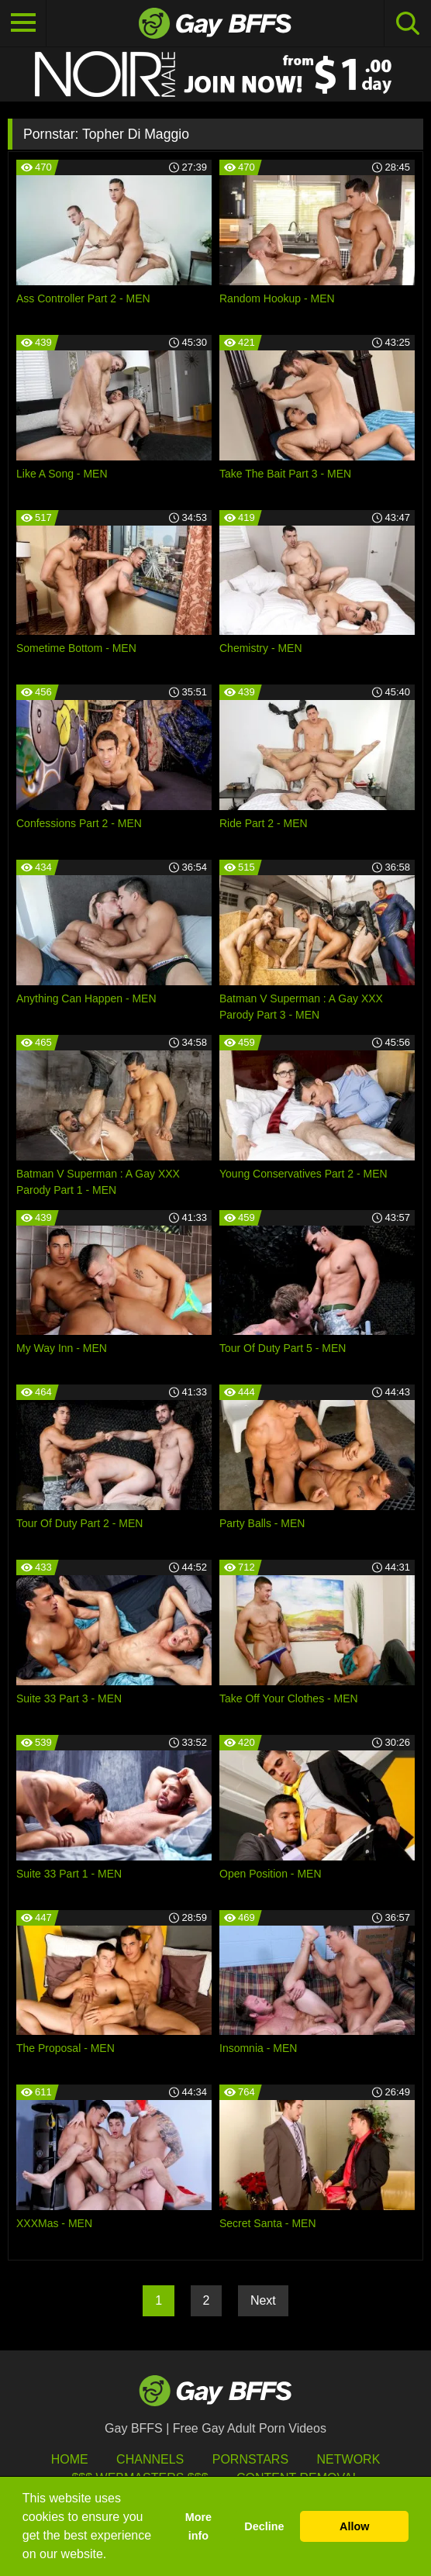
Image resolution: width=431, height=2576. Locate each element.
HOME (69, 2459)
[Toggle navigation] (23, 23)
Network (349, 2459)
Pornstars (250, 2459)
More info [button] (198, 2526)
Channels (150, 2459)
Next (263, 2300)
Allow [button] (354, 2526)
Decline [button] (264, 2526)
